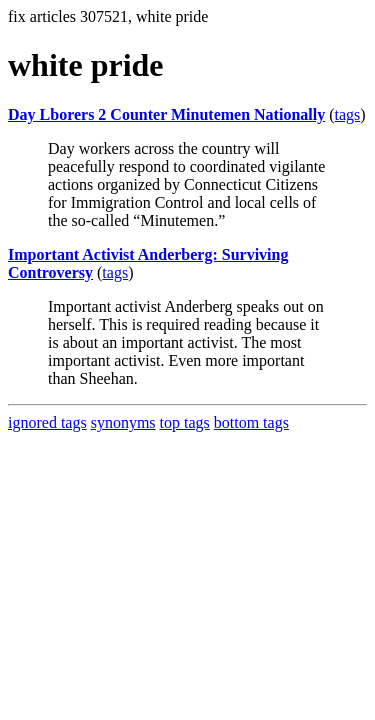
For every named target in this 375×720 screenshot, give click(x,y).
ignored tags (47, 422)
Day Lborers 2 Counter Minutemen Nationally (166, 114)
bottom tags (251, 422)
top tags (185, 422)
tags (348, 114)
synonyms (123, 422)
